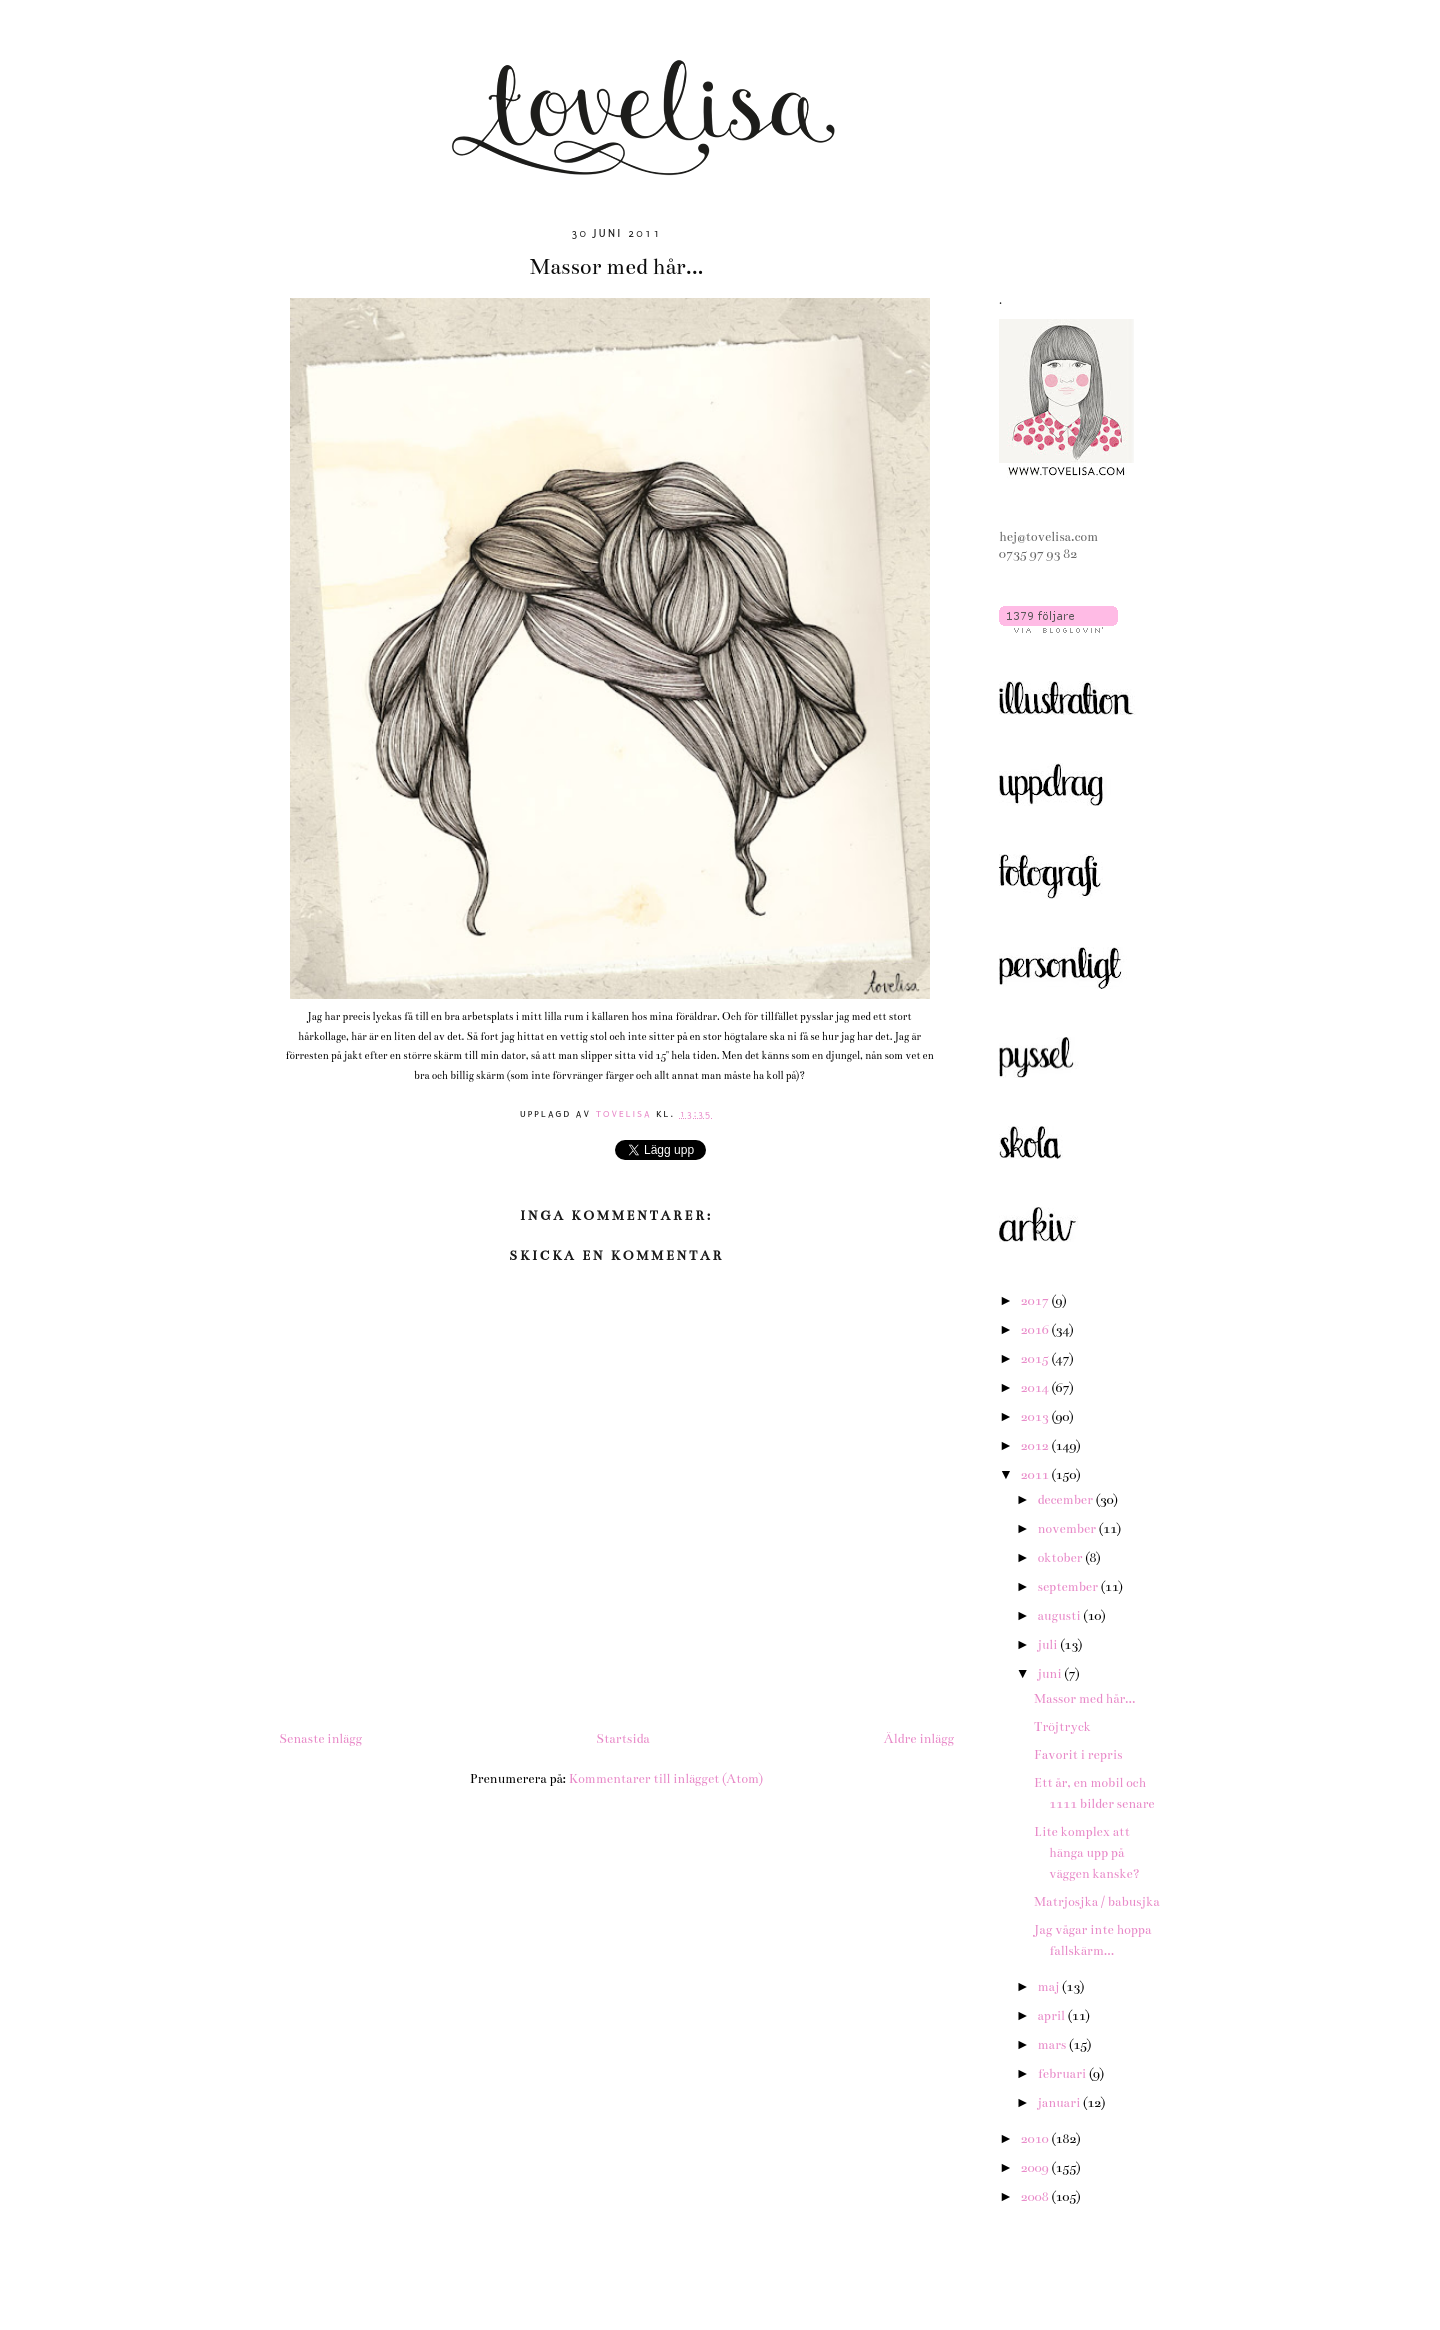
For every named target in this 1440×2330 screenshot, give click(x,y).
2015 (1036, 1359)
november (1067, 1529)
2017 (1036, 1301)
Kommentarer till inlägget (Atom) (666, 1779)
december (1066, 1500)
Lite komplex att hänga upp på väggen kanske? (1087, 1853)
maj (1049, 1987)
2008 (1036, 2197)
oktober (1061, 1558)
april (1052, 2016)
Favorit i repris (1078, 1755)
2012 (1036, 1446)
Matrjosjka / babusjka (1097, 1902)
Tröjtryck (1062, 1727)
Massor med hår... (1085, 1699)
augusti (1060, 1616)
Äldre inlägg (919, 1739)
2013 (1036, 1417)
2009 (1036, 2168)
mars (1053, 2045)
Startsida (623, 1739)
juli (1048, 1645)
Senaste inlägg (320, 1739)
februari (1062, 2074)
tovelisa (626, 1113)
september (1068, 1587)
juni (1050, 1674)
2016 (1036, 1330)
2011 (1036, 1475)
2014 (1036, 1388)
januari (1060, 2103)
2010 (1036, 2139)
